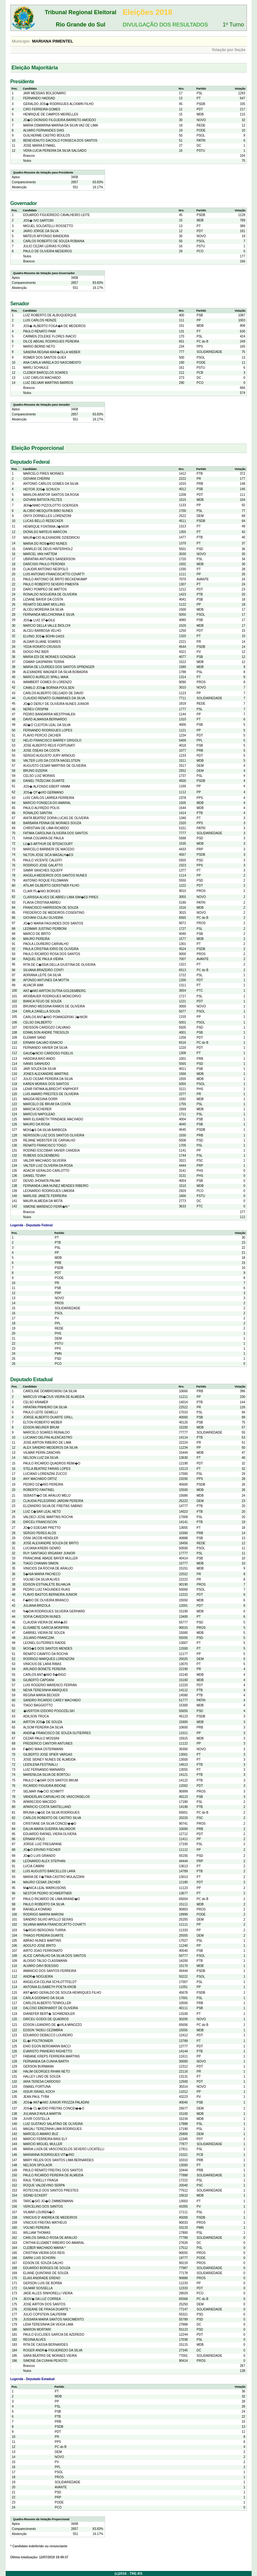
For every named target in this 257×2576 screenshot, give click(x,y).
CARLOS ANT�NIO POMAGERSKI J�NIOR (55, 1017)
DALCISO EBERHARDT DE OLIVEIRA (50, 2008)
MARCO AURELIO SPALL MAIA (45, 677)
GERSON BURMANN (38, 2066)
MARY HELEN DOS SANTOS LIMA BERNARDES (58, 2160)
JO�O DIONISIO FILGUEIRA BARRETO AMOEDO (59, 120)
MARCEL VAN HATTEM (40, 554)
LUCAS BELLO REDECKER (43, 521)
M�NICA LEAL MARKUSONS (44, 1888)
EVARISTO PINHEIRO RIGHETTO (47, 2051)
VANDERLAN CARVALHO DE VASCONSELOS (56, 1797)
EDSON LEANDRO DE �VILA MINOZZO (52, 2025)
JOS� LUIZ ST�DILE (39, 620)
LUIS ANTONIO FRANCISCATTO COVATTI (54, 574)
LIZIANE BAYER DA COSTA (43, 599)
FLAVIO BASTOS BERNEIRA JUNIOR (50, 1594)
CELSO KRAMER (35, 1402)
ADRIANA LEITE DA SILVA (42, 975)
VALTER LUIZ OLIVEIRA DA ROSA (48, 1165)
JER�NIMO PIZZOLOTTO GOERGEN (50, 505)
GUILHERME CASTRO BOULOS (46, 135)
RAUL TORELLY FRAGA (40, 2180)
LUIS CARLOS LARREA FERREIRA (48, 798)
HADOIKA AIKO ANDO (39, 1058)
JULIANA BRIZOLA (36, 1605)
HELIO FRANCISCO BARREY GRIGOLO (52, 740)
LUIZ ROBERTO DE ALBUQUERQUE (50, 315)
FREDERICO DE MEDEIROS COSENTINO (54, 912)
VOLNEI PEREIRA (36, 2227)
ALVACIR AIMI (33, 985)
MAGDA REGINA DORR (40, 1099)
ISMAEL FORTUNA (37, 2086)
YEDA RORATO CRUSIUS (42, 646)
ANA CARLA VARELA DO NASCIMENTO (52, 362)
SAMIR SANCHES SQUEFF (43, 870)
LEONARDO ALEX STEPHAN (44, 1861)
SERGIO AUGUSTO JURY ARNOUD (49, 755)
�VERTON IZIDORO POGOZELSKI (49, 1711)
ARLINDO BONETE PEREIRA (44, 1669)
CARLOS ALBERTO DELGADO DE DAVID (53, 693)
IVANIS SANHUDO (36, 1063)
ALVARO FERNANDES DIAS (43, 130)
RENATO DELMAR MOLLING (44, 604)
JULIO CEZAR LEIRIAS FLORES (46, 246)
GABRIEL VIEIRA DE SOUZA (44, 1632)
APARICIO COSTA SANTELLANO (47, 1807)
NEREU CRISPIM (35, 709)
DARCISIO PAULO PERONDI (44, 564)
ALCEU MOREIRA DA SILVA (43, 609)
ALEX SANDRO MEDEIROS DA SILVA (50, 1447)
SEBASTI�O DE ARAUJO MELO (47, 1495)
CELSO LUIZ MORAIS (39, 775)
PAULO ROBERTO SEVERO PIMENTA (51, 584)
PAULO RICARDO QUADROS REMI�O (51, 1463)
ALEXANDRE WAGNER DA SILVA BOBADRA (55, 672)
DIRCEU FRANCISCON (40, 1522)
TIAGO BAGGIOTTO (38, 1705)
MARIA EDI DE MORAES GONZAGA (49, 657)
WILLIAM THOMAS (37, 2232)
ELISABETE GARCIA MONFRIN (46, 1627)
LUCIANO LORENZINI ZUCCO (45, 1474)
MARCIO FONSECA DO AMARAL (47, 803)
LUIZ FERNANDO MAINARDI (44, 1769)
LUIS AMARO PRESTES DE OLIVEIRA (51, 1094)
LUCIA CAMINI (33, 1866)
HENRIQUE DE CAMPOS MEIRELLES (50, 114)
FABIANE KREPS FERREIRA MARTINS (51, 2056)
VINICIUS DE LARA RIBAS (42, 1664)
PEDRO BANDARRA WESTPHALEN (49, 714)
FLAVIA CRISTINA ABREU (42, 902)
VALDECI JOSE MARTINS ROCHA (48, 1517)
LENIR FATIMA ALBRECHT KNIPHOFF (51, 1089)
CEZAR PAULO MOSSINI (41, 1738)
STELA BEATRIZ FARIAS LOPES (47, 1468)
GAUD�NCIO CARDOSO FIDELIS (48, 1053)
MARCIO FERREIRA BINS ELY (45, 2139)
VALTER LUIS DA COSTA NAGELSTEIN (51, 760)
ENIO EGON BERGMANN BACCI (47, 2046)
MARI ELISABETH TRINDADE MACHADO (53, 1119)
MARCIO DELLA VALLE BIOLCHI (47, 625)
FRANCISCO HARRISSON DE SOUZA (51, 907)
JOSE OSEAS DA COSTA (41, 750)
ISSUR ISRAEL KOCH (39, 2091)
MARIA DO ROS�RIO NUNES (45, 543)
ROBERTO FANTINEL (39, 1490)
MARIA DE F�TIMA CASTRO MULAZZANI (54, 1877)
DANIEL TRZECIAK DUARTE (44, 781)
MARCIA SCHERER (37, 1109)
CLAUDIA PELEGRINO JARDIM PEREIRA (53, 1501)
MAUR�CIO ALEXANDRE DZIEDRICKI (51, 537)
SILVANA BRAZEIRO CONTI (43, 970)
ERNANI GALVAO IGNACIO (43, 1042)
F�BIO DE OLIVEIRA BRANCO (46, 1600)
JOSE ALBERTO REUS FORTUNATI (49, 745)
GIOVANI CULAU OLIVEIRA (43, 917)
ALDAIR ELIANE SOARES (42, 641)
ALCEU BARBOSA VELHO (42, 630)
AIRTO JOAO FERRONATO (43, 1950)
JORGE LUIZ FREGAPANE (42, 1844)
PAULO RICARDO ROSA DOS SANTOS (51, 954)
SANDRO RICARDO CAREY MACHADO (52, 1700)
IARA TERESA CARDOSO (42, 2081)
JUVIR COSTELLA (36, 2119)
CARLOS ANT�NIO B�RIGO (44, 1674)
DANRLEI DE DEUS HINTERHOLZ (48, 549)
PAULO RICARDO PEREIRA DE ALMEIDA (53, 2175)
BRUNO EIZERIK (35, 770)
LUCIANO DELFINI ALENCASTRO (48, 1437)
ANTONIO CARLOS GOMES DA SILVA (51, 483)
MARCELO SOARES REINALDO (46, 1432)
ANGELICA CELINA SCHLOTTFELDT (50, 1982)
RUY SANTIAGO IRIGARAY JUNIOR (49, 1553)
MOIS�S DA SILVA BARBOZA (45, 1130)
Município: (21, 41)
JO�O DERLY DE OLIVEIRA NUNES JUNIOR (56, 704)
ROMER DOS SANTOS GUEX (45, 357)
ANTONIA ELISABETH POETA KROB (49, 1987)
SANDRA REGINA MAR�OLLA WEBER (51, 352)
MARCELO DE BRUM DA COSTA (47, 1104)
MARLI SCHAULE (36, 367)
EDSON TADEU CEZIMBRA (43, 2030)
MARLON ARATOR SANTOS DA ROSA (51, 494)
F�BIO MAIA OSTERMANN (43, 1749)
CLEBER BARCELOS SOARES (45, 372)
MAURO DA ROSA (36, 1124)
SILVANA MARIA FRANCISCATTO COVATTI (54, 1924)
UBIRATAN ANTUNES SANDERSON (49, 559)
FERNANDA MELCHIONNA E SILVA (48, 614)
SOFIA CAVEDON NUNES (42, 1616)
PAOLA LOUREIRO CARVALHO (46, 944)
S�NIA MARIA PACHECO (42, 1574)
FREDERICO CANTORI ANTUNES (48, 1743)
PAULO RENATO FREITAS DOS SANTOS (53, 2170)
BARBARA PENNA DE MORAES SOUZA (52, 823)
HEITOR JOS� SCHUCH (41, 489)
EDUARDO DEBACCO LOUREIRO (48, 2035)
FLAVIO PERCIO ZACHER (42, 735)
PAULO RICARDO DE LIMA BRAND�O (51, 1899)
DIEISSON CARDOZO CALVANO (47, 1027)
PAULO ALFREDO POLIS (41, 808)
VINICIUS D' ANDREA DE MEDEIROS (50, 2217)
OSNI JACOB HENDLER (40, 1538)
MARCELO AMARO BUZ (40, 2134)
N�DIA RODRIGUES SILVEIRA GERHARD (54, 1611)
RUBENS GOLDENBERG (41, 1155)
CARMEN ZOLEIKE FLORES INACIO (49, 336)
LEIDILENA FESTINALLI (40, 1764)
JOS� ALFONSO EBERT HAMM (46, 786)
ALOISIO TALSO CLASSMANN (45, 1961)
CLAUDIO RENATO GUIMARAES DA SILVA (54, 698)
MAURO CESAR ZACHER (42, 1882)
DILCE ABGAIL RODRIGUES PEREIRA (51, 341)
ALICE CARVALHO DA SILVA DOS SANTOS (54, 1955)
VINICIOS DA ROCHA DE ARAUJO (48, 1568)
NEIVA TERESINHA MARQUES (45, 1690)
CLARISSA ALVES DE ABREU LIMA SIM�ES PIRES (60, 897)
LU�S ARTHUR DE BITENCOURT (48, 844)
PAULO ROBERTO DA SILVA (44, 1904)
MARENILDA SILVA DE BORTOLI (47, 1774)
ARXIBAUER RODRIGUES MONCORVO (52, 996)
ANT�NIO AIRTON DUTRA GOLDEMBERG (54, 991)
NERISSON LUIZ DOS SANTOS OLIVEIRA (54, 1135)
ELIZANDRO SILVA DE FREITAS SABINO (53, 1506)
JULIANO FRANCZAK (39, 1638)
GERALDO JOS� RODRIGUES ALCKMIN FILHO (58, 104)
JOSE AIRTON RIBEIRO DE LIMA (47, 1442)
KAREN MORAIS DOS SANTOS (46, 1084)
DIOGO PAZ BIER (36, 652)
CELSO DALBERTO (37, 1022)
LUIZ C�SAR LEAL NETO (42, 1511)
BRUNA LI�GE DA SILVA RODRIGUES (51, 1812)
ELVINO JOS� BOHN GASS (43, 636)
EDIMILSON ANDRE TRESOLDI (46, 1032)
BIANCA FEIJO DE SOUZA (42, 1001)
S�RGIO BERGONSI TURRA (44, 1930)
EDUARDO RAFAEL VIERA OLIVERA (50, 1834)
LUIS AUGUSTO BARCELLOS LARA (49, 1871)
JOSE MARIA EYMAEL (39, 145)
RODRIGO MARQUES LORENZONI (48, 1659)
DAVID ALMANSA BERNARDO (45, 719)
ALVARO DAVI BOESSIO (41, 1966)
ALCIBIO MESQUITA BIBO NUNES (48, 511)
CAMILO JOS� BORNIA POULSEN (48, 687)
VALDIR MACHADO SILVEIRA (44, 1160)
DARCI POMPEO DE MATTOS (45, 589)
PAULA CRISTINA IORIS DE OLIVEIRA (51, 949)
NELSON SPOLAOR (37, 2165)
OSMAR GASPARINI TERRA (43, 662)
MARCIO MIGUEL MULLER (42, 2144)
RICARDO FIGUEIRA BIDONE (45, 1785)
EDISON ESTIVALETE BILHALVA (47, 1584)
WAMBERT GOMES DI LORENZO (47, 682)
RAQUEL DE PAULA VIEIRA (43, 959)
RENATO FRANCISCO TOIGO (45, 1145)
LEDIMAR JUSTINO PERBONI (45, 928)
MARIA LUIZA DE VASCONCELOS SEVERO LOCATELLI (63, 2149)
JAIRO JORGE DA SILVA (41, 231)
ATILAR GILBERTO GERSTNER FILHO (51, 885)
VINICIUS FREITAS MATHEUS (45, 2222)
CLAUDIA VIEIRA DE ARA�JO (45, 1622)
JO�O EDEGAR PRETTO (42, 1527)
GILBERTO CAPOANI (38, 1680)
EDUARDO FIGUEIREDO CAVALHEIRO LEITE (56, 215)
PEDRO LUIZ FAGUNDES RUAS (46, 1589)
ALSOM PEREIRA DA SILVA (43, 1727)
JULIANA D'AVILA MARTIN (42, 2113)
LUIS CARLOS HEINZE (40, 320)
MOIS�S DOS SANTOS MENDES (48, 1648)
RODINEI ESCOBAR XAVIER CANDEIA (51, 1150)
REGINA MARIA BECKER (41, 1695)
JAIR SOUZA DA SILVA (39, 1069)
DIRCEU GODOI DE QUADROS (46, 2019)
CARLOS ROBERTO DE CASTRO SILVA (52, 1818)
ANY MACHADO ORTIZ (40, 1479)
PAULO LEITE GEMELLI (40, 1412)
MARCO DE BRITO (37, 934)
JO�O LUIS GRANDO (39, 1855)
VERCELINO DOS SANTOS (43, 2206)
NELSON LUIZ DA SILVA (40, 1457)
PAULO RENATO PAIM (39, 331)
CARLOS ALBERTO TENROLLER (47, 2003)
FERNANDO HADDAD (39, 98)
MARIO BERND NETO (39, 346)
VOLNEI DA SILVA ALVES (41, 1579)
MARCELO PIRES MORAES (43, 473)
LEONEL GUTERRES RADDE (44, 1643)
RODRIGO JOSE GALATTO (43, 865)
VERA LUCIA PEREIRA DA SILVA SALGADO (55, 150)
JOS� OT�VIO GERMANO (43, 792)
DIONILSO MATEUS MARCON (45, 532)
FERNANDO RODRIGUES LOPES (48, 730)
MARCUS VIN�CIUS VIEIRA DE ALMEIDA (54, 1397)
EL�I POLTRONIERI (38, 2041)
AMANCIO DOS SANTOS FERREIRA (49, 1971)
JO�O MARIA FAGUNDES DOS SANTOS (53, 923)
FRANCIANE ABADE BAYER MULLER (50, 1558)
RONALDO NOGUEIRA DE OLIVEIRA (50, 594)
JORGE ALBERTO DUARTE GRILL (48, 1417)
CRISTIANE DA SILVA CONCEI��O (49, 1823)
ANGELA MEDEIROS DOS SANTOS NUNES (55, 875)
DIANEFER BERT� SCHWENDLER (49, 2014)
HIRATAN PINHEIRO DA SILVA (45, 1407)
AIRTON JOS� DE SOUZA (42, 1722)
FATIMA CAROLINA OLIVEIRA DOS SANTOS (55, 833)
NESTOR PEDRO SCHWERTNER (47, 1893)
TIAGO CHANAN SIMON (41, 1563)
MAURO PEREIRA (36, 939)
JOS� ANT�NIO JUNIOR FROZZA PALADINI (56, 2102)
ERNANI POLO (34, 1839)
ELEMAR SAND (34, 1037)
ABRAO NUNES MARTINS (42, 1940)
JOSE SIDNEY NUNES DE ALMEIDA (49, 1759)
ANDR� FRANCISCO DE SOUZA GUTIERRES (57, 1733)
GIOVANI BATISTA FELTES (42, 500)
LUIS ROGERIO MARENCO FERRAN (50, 1685)
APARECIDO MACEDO (39, 1802)
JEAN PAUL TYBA (36, 2096)
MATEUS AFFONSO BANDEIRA (46, 236)
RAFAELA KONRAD (37, 1909)
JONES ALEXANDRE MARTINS (46, 1074)
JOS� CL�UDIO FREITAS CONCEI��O (54, 2108)
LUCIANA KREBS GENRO (42, 1548)
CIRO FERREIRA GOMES (42, 109)
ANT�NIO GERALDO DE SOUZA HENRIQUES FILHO (62, 1992)
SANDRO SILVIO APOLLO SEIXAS (48, 1919)
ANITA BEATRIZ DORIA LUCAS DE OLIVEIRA (56, 818)
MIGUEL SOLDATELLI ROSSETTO (48, 226)
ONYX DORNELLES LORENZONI (47, 516)
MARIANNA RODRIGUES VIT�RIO (48, 2154)
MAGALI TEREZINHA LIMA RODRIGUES (52, 2129)
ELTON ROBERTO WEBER (42, 1422)
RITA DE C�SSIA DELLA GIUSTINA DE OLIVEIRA (59, 964)
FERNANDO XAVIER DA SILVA (45, 1047)
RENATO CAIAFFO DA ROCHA (45, 1654)
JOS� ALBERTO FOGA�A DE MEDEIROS (54, 326)
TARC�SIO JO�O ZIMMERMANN (48, 2201)
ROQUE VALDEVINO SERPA (44, 2185)
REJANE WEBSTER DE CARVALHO (49, 1140)
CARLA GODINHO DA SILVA (43, 1998)
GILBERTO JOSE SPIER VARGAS (48, 1754)
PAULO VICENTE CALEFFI (42, 860)
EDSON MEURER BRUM (41, 1427)
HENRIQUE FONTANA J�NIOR (46, 526)
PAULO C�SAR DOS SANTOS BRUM (50, 1780)
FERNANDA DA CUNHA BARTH (46, 2061)
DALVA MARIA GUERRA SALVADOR (49, 1829)
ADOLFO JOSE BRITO (39, 1945)
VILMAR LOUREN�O (39, 2212)
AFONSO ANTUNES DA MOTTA (46, 980)
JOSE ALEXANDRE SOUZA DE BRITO (51, 1543)
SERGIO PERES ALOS (39, 1533)
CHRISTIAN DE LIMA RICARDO (46, 828)
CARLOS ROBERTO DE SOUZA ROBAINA (54, 241)
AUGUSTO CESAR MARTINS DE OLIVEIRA (54, 765)
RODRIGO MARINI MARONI (43, 1914)
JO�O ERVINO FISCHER (42, 1849)
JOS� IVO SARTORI (38, 220)
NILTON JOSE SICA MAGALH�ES (48, 855)
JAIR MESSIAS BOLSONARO (44, 93)
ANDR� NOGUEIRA (38, 1976)
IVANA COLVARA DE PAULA (43, 838)
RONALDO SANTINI (37, 813)
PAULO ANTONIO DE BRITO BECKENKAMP (55, 579)
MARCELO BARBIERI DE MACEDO (48, 849)
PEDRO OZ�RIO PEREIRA (43, 1484)
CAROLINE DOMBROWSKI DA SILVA (50, 1391)
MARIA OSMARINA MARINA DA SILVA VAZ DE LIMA (60, 125)
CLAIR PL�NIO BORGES (42, 891)
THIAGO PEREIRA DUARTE (43, 1935)
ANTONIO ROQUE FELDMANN (45, 880)
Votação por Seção (228, 50)
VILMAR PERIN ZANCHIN (42, 1452)
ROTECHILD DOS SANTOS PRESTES (51, 2190)
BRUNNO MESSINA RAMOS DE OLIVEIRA (54, 1006)
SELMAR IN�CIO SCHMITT (43, 1791)
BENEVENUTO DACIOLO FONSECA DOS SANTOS (60, 140)
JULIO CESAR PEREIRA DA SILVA (48, 1079)
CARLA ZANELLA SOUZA (41, 1011)
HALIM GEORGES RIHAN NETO (46, 2071)
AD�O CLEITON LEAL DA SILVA (47, 725)
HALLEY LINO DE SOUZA (42, 2076)
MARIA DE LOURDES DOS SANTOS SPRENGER (59, 667)
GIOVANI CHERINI (36, 478)
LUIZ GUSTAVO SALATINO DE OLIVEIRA (53, 2124)
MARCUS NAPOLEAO (39, 1114)
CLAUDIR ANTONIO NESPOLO (45, 569)
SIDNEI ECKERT (35, 2195)
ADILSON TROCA (36, 1716)
